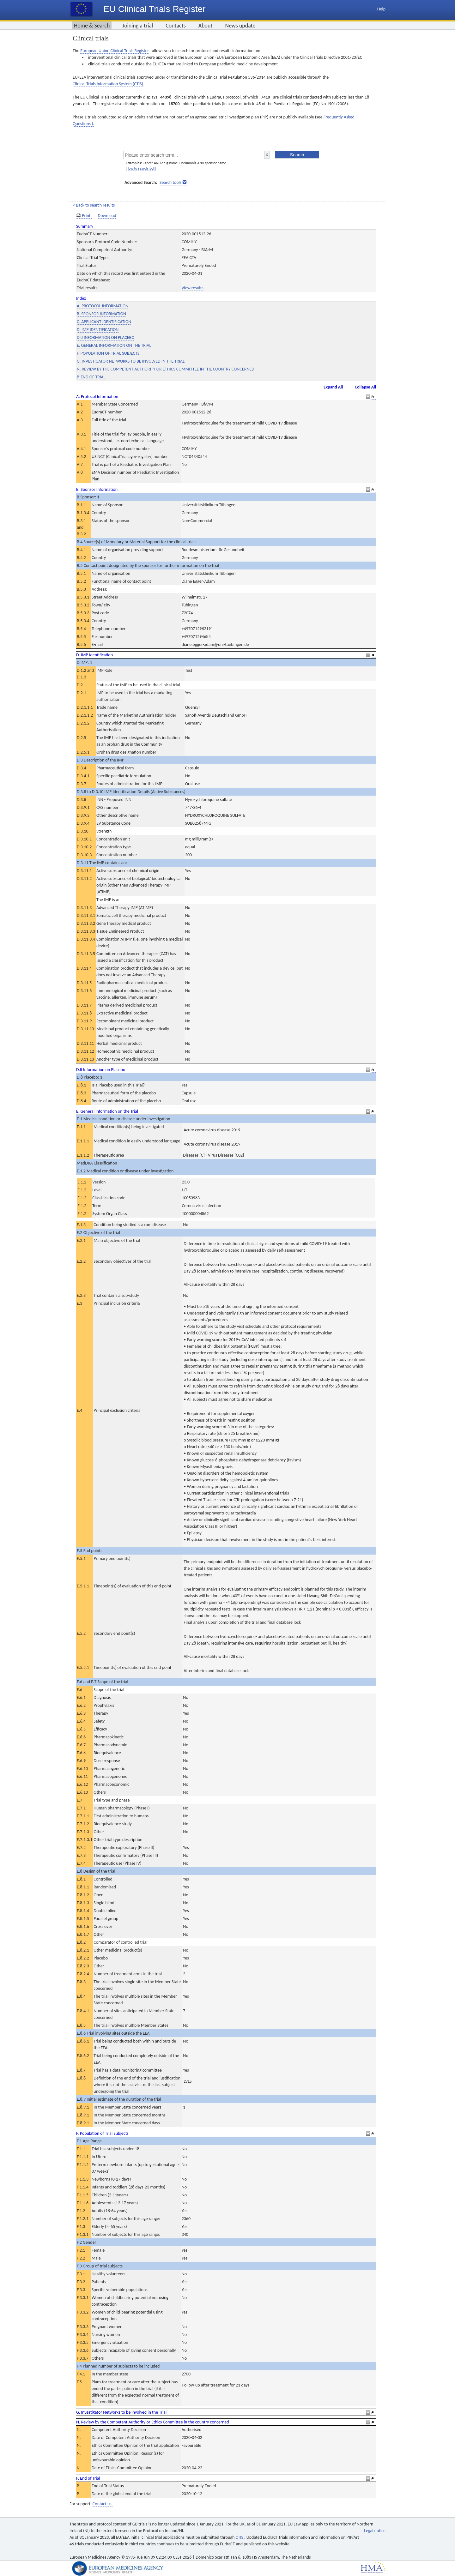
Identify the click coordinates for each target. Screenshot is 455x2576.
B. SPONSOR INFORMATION (101, 313)
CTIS (240, 2537)
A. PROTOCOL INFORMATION (102, 306)
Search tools (170, 182)
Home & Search (92, 25)
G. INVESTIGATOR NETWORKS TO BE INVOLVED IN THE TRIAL (131, 361)
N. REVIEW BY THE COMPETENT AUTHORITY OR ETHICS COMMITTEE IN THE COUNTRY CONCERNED (165, 369)
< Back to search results (94, 205)
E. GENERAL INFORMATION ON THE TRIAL (114, 345)
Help (381, 9)
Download (107, 215)
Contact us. (102, 2504)
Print (84, 216)
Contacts (176, 25)
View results (192, 288)
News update (240, 25)
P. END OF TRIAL (91, 377)
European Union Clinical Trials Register (114, 50)
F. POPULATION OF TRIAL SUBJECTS (108, 353)
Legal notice (374, 2530)
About (205, 25)
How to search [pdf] (141, 168)
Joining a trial (137, 25)
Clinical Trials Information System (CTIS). (108, 84)
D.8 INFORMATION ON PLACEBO (105, 337)
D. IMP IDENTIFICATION (97, 329)
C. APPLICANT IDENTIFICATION (104, 321)
